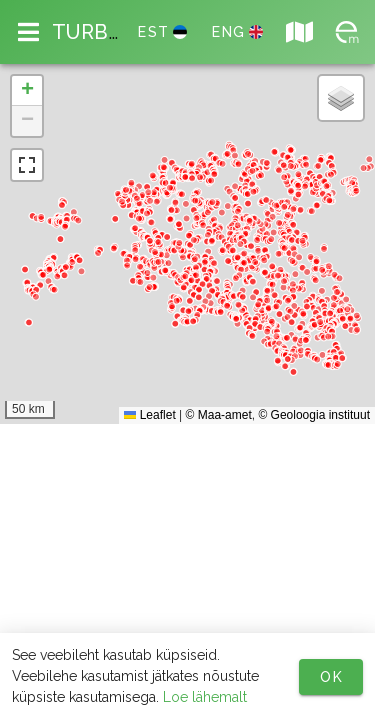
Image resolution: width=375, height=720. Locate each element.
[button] (27, 91)
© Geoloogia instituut (314, 415)
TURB (86, 32)
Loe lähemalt (205, 697)
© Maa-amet (219, 415)
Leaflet (149, 415)
